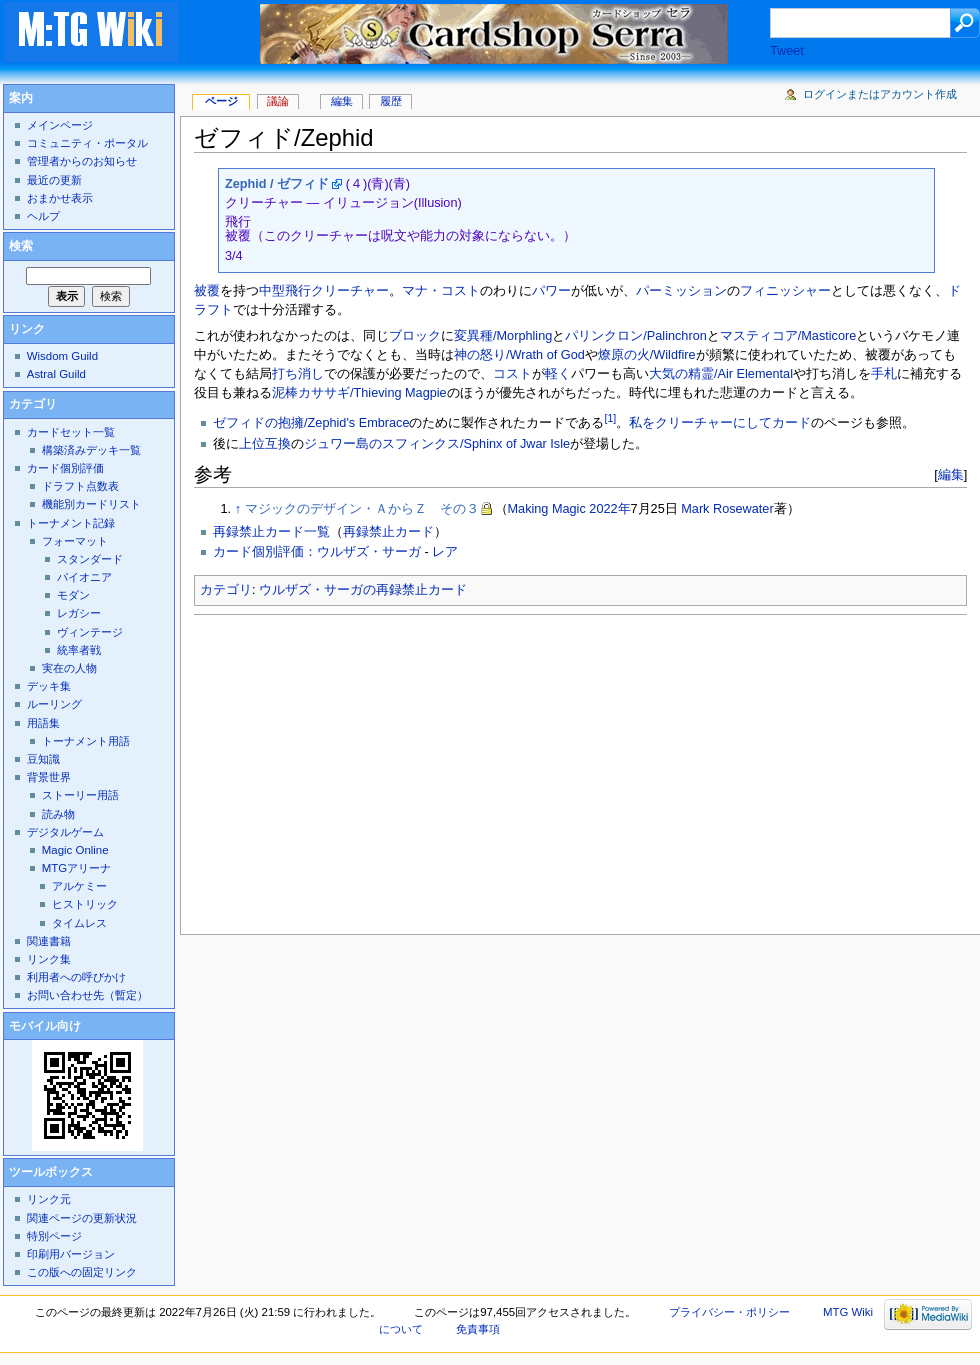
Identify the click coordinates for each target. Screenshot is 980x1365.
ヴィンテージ (90, 632)
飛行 (298, 291)
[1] (610, 418)
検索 (21, 246)
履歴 (391, 101)
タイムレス (79, 923)
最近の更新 (54, 180)
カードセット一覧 (71, 432)
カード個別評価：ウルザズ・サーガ (317, 552)
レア (445, 552)
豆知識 (43, 759)
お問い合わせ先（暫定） (87, 995)
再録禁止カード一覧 (271, 532)
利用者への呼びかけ (76, 977)
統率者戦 (79, 650)
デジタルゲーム (65, 832)
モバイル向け (45, 1026)
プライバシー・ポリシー (729, 1312)
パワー (551, 291)
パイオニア (84, 577)
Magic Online (75, 850)
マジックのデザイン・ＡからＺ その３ (362, 509)
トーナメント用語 (86, 741)
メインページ (60, 125)
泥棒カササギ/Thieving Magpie (359, 393)
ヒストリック (85, 904)
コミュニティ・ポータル (87, 143)
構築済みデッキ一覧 (91, 450)
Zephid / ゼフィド (277, 184)
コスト (512, 374)
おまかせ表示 (60, 198)
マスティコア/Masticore (788, 336)
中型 (272, 291)
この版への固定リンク (82, 1272)
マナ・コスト (441, 291)
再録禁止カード (388, 532)
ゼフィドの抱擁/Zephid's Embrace (311, 423)
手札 (884, 374)
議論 (278, 101)
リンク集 (49, 959)
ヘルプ (43, 216)
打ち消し (298, 374)
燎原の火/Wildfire (647, 355)
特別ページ (54, 1236)
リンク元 (49, 1199)
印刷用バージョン (71, 1254)
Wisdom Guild (62, 356)
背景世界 (49, 777)
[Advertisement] (480, 769)
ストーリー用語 (80, 795)
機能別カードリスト (91, 504)
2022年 (609, 509)
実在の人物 (69, 668)
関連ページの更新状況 (82, 1218)
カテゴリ (226, 590)
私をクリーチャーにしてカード (720, 423)
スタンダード (90, 559)
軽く (558, 374)
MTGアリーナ (76, 868)
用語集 (43, 723)
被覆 (207, 291)
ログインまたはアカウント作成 (880, 94)
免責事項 (478, 1329)
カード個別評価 (65, 468)
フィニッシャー (785, 291)
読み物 (58, 814)
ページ (221, 101)
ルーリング (54, 704)
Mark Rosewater (727, 509)
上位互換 (265, 444)
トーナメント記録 (71, 523)
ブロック (415, 336)
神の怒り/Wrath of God (519, 355)
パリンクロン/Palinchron (635, 336)
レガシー (79, 613)
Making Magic (547, 509)
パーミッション (681, 291)
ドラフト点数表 (80, 486)
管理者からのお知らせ (82, 161)
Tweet (787, 51)
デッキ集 (49, 686)
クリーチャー (350, 291)
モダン (73, 595)
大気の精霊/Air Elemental (721, 374)
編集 (951, 474)
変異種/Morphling (503, 336)
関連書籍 (49, 941)
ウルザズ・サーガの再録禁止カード (363, 590)
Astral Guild (56, 374)
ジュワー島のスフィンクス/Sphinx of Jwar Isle (437, 444)
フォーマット (75, 541)
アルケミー (79, 886)
